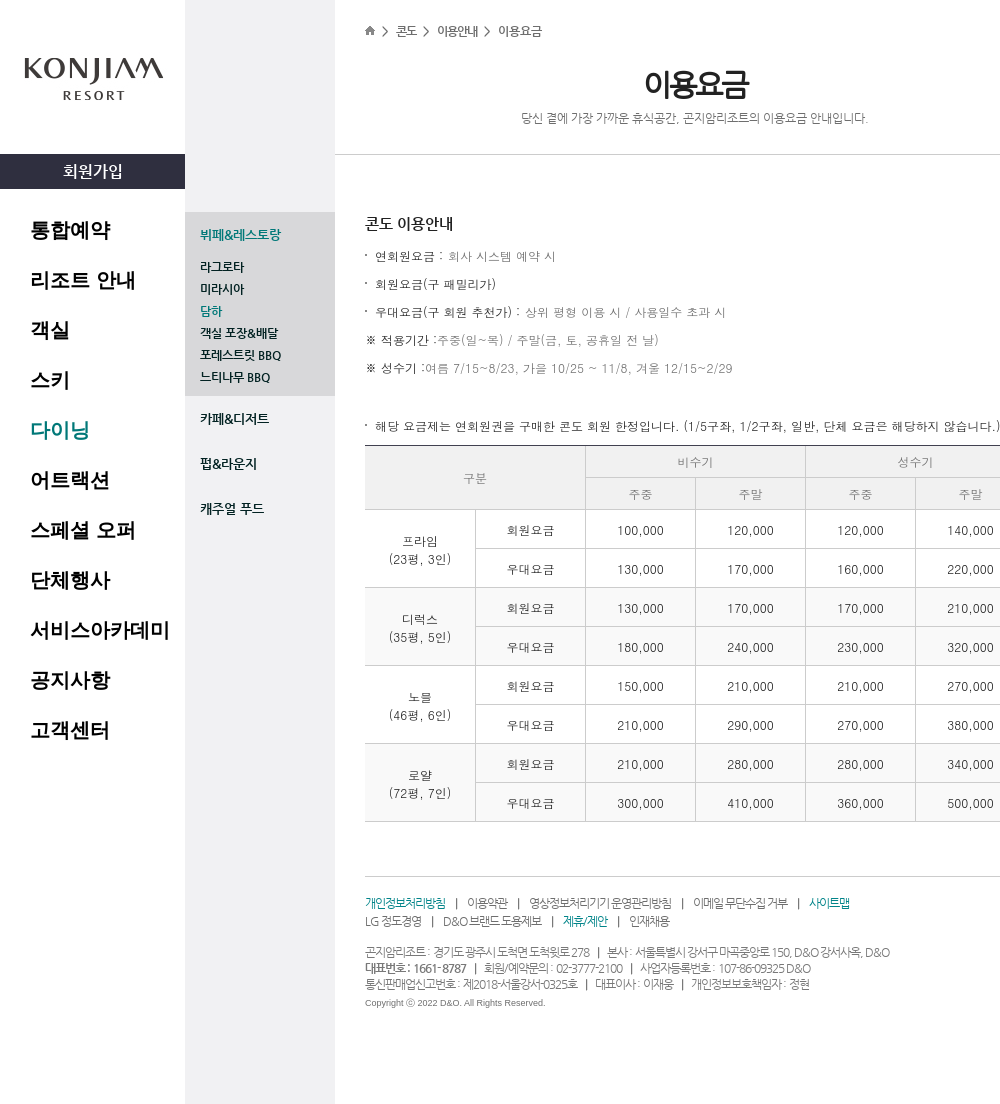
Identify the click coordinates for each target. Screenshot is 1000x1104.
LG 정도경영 (393, 921)
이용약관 (487, 903)
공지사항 (70, 680)
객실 (50, 330)
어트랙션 (70, 480)
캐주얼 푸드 (232, 508)
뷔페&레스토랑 (240, 234)
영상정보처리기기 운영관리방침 (600, 903)
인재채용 (649, 921)
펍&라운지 (228, 463)
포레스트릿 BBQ (240, 355)
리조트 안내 (83, 280)
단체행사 (70, 580)
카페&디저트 (234, 418)
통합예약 (70, 230)
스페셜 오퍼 (83, 530)
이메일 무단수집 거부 (740, 903)
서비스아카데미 (100, 630)
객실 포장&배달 (239, 333)
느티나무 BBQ (235, 377)
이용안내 (457, 31)
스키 (50, 380)
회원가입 (93, 171)
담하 (211, 311)
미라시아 (222, 289)
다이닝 (60, 430)
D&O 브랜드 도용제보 (492, 921)
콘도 (406, 31)
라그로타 (222, 267)
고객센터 (70, 730)
